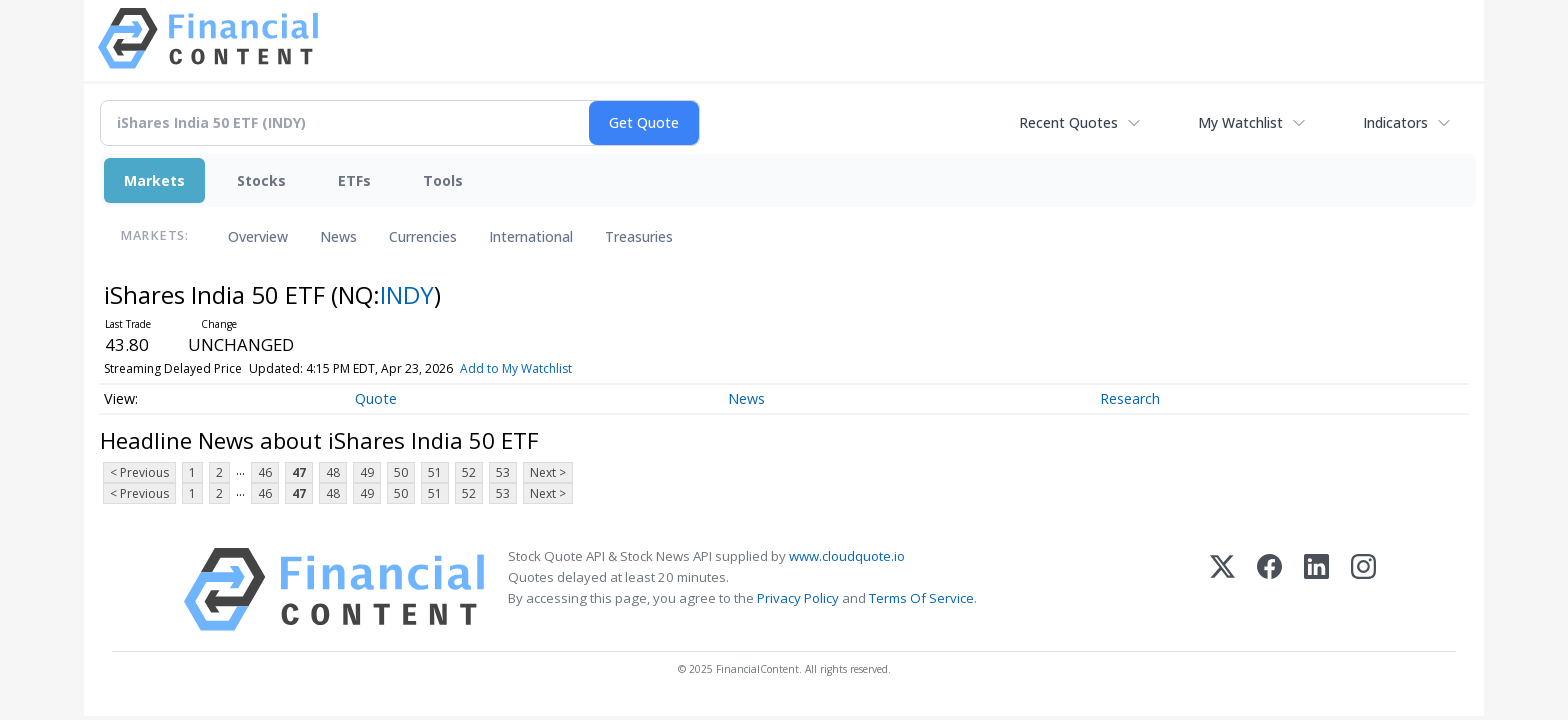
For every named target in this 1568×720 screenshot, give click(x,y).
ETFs (354, 180)
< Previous (139, 472)
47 (299, 472)
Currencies (423, 236)
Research (1130, 398)
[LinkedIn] (1316, 589)
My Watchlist (1240, 122)
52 (469, 472)
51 (435, 472)
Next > (548, 472)
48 (333, 472)
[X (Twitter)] (1222, 589)
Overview (258, 236)
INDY (407, 294)
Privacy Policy (798, 598)
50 (401, 472)
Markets (154, 180)
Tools (443, 180)
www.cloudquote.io (847, 556)
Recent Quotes (1068, 122)
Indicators (1395, 122)
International (531, 236)
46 (265, 472)
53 (503, 472)
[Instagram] (1363, 589)
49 (367, 472)
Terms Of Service (921, 598)
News (338, 236)
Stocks (261, 180)
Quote (376, 398)
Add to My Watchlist (516, 368)
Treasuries (639, 236)
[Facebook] (1269, 589)
